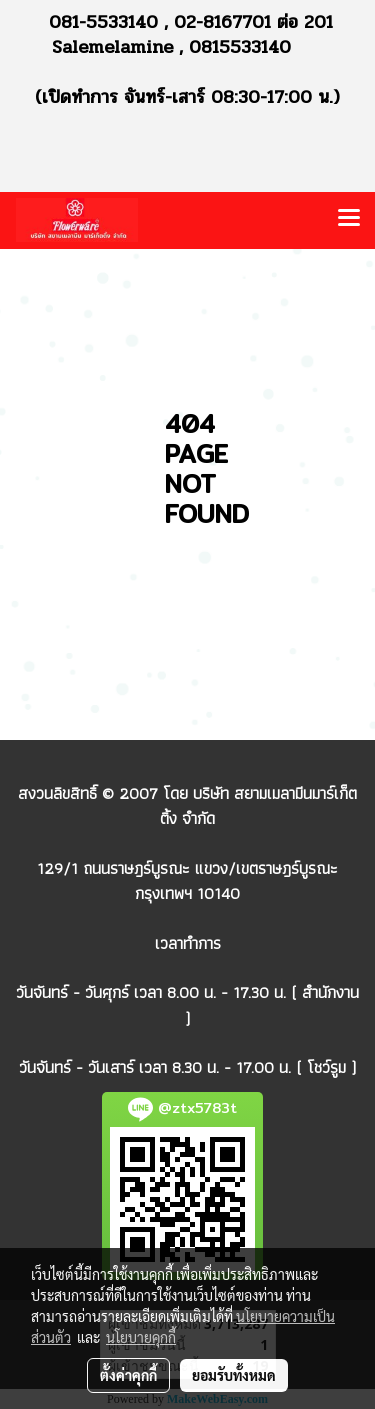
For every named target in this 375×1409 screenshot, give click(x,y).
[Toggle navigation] (349, 220)
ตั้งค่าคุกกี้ (128, 1375)
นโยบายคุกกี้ (141, 1337)
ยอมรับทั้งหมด (234, 1375)
